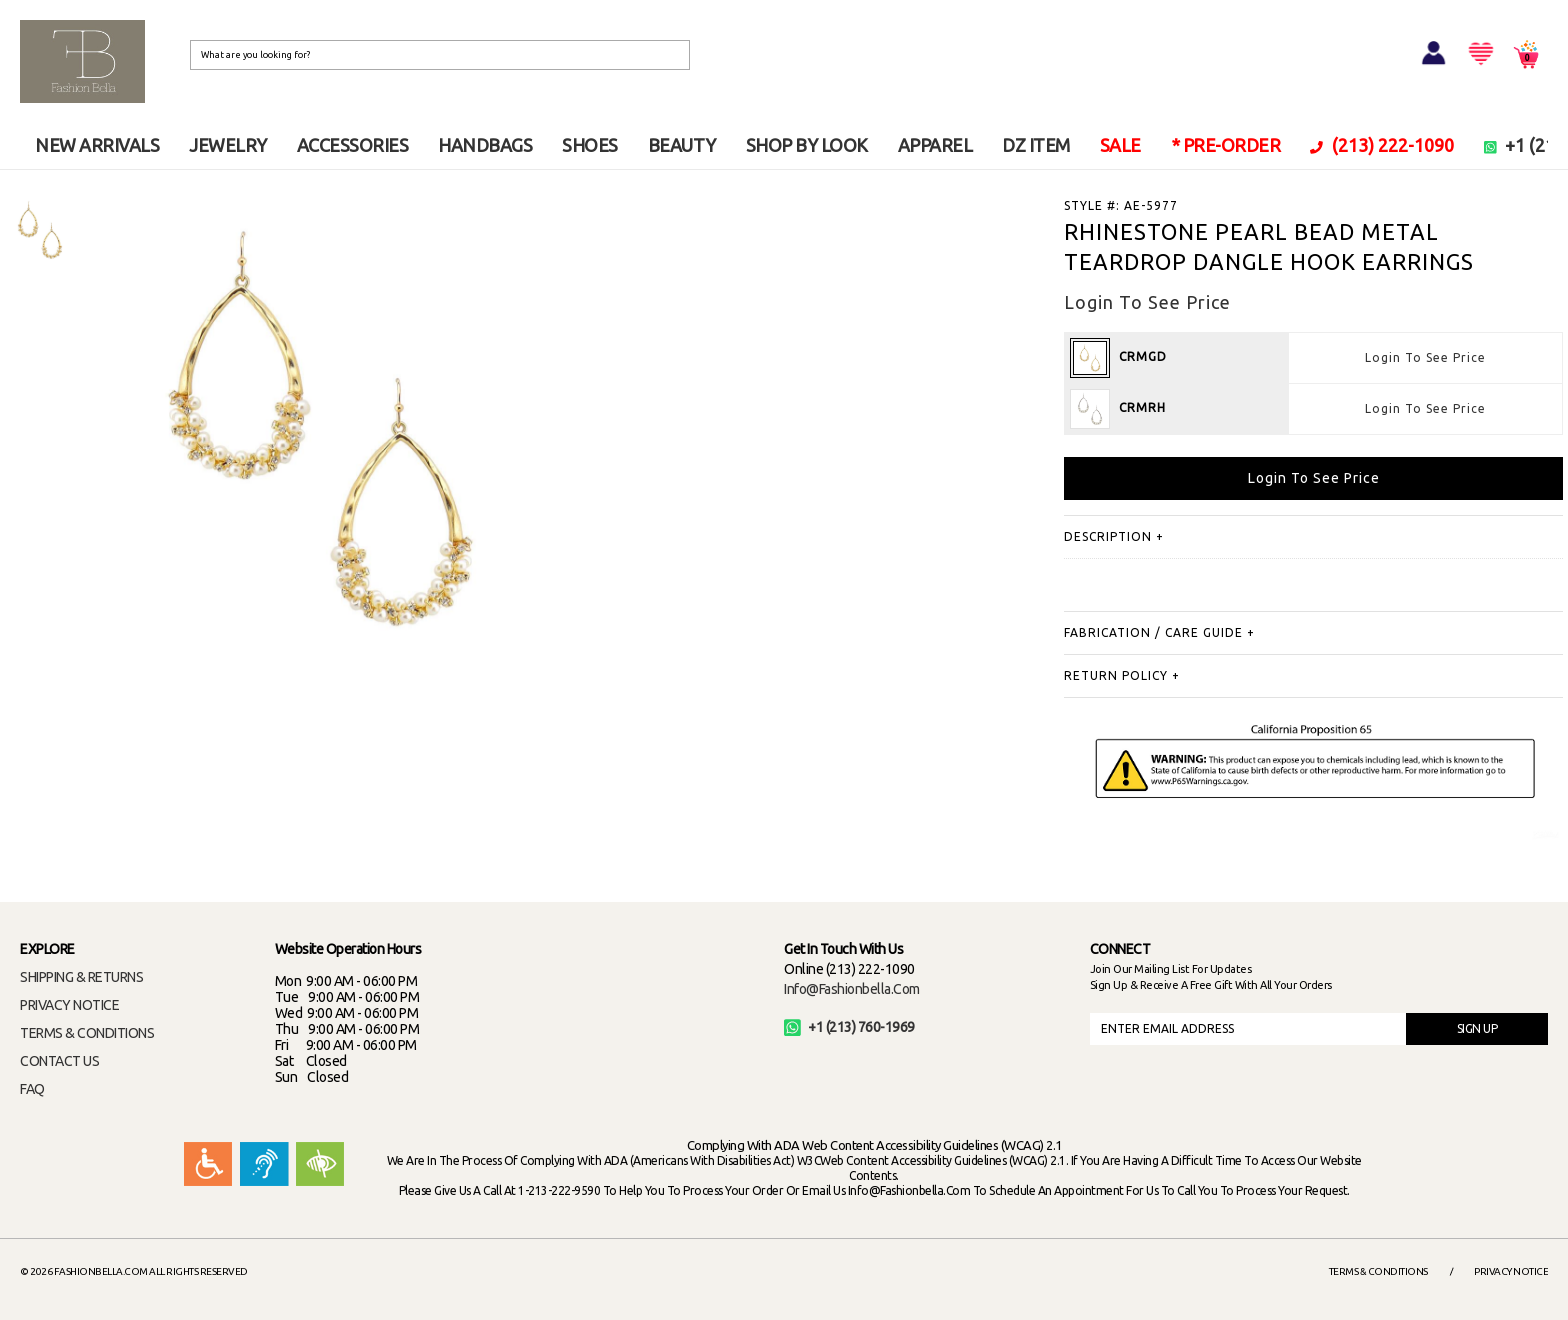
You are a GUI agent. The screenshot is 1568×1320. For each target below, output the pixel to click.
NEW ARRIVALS (97, 145)
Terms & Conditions (1378, 1271)
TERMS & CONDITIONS (87, 1033)
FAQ (32, 1089)
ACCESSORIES (353, 145)
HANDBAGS (485, 145)
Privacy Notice (1511, 1271)
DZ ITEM (1036, 145)
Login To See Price (1425, 357)
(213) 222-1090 (1382, 145)
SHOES (590, 145)
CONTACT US (59, 1061)
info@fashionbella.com (852, 989)
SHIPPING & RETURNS (81, 977)
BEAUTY (682, 145)
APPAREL (935, 145)
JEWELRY (228, 145)
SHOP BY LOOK (807, 145)
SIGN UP (1477, 1028)
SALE (1120, 145)
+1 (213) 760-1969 (849, 1027)
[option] (40, 230)
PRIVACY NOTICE (69, 1005)
